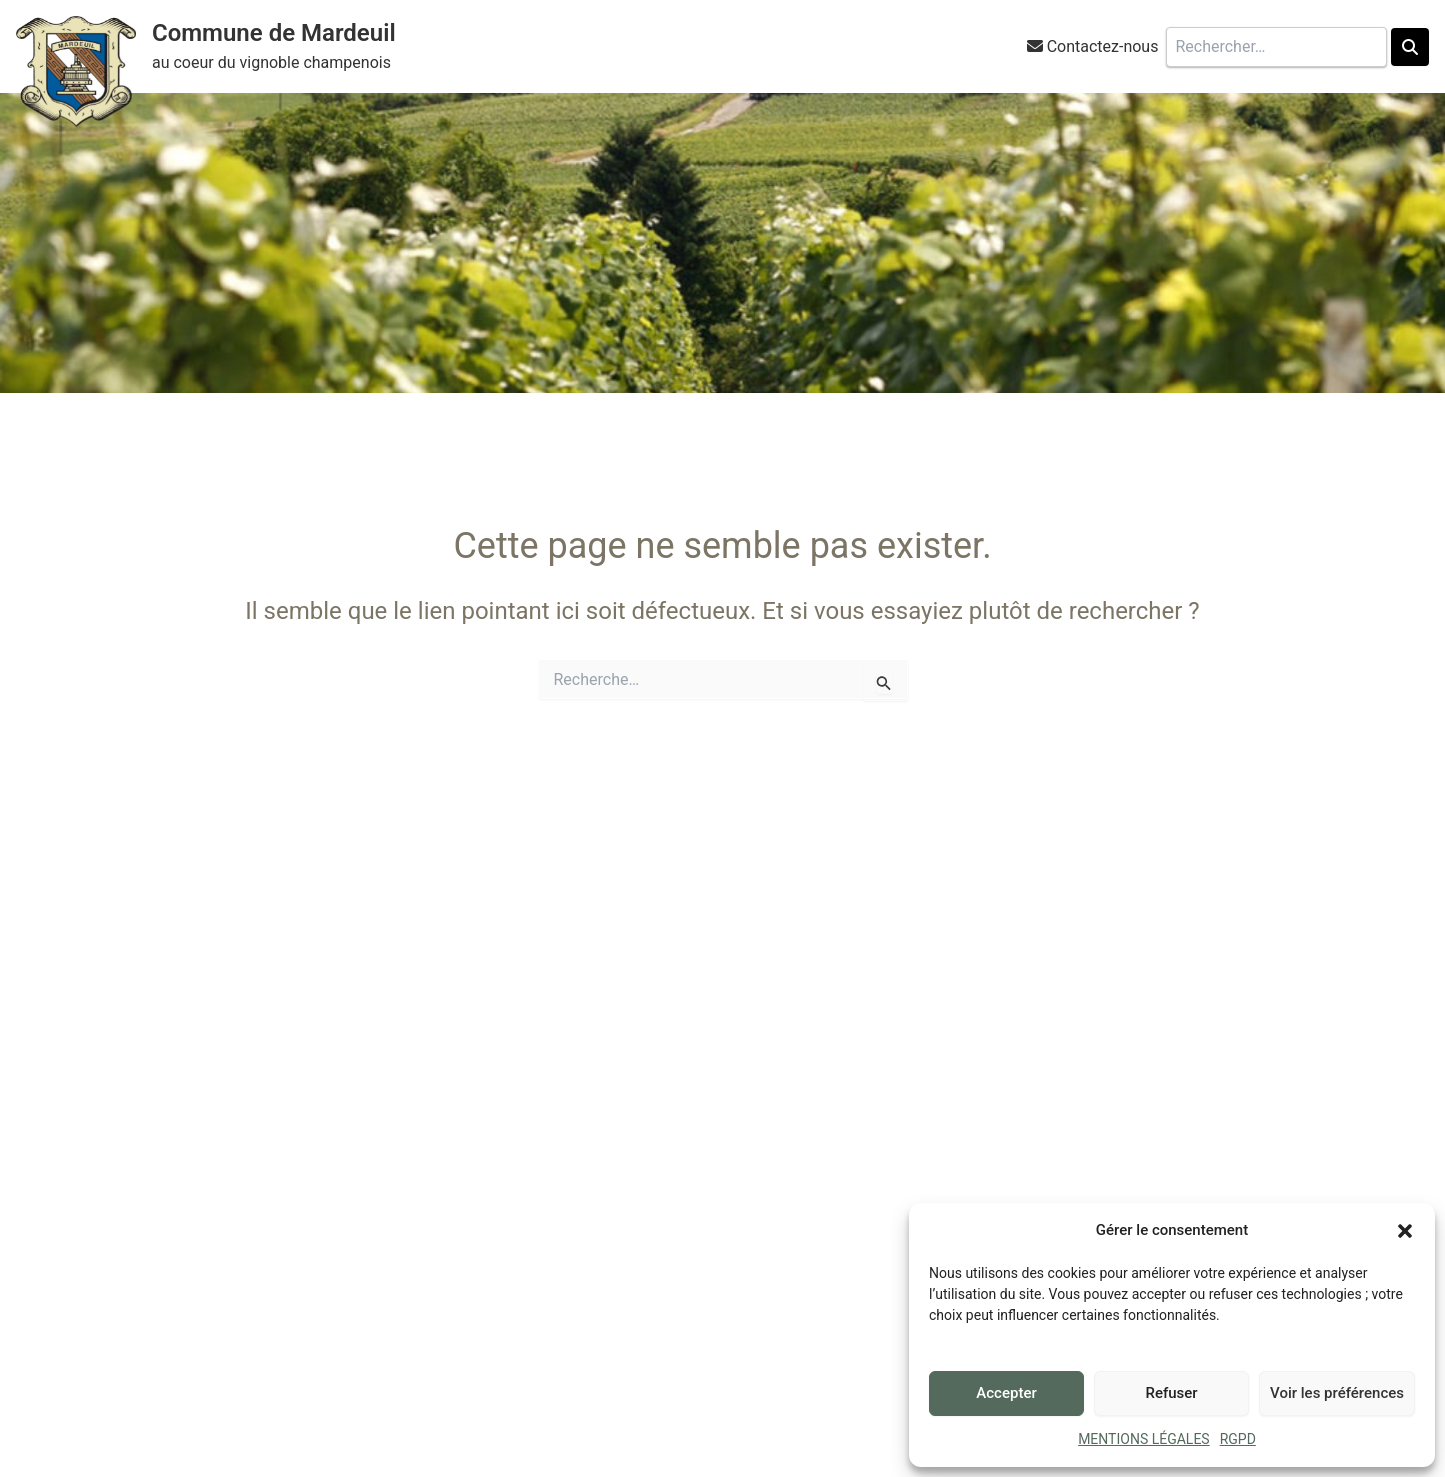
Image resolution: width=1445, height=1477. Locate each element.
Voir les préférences (1337, 1393)
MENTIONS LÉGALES (1144, 1439)
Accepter (1006, 1393)
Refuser (1171, 1393)
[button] (1405, 1231)
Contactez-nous (1103, 46)
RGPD (1238, 1439)
